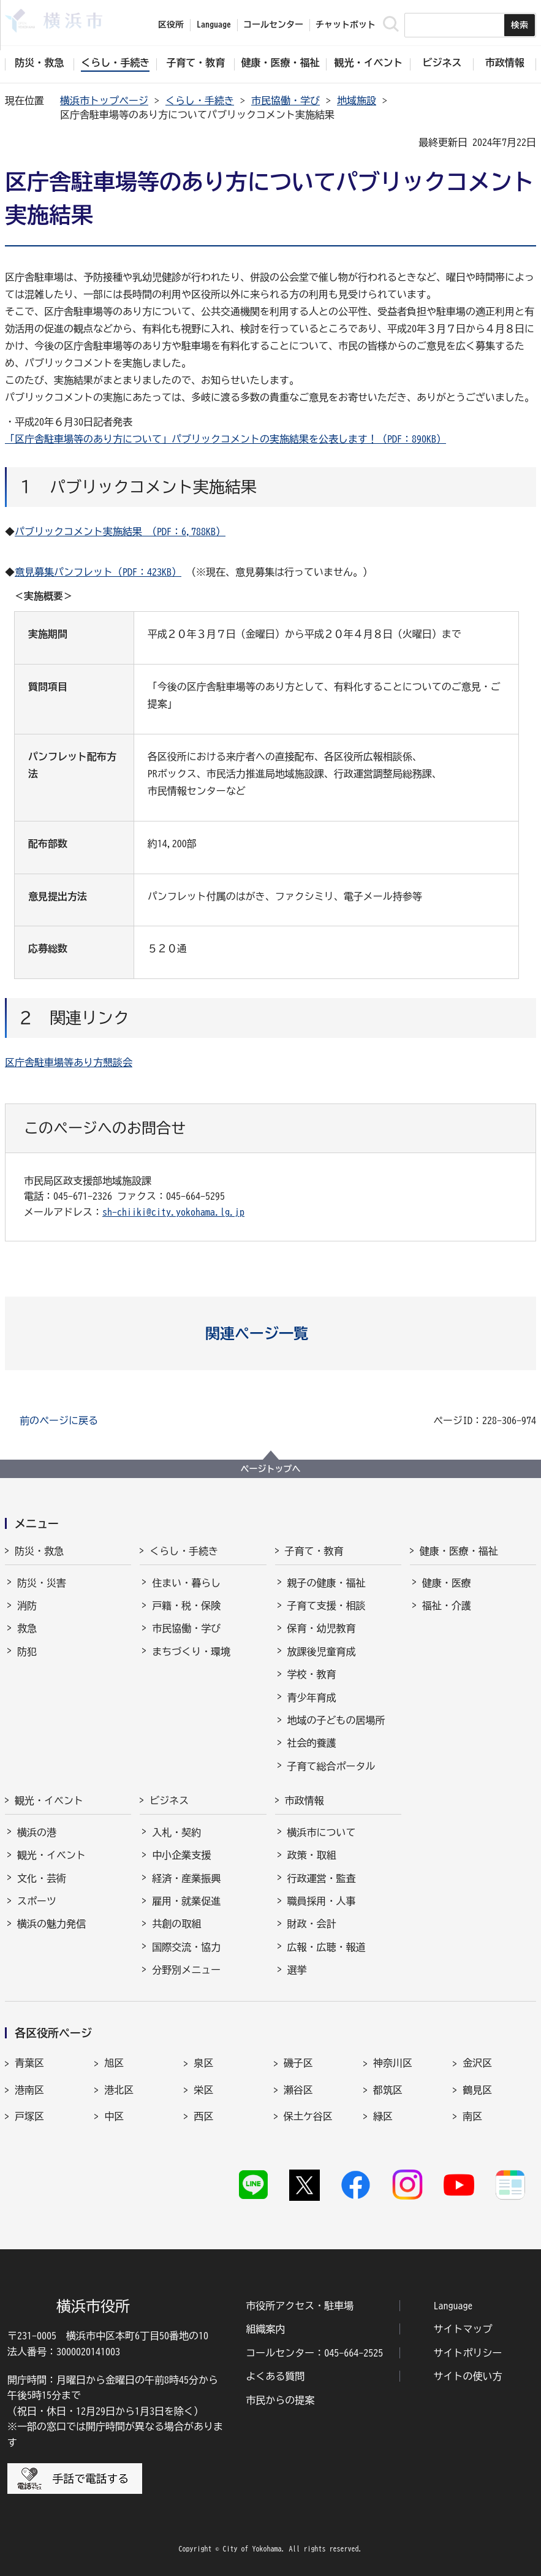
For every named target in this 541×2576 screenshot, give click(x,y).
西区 (203, 2116)
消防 (27, 1605)
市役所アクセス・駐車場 (300, 2306)
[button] (270, 1333)
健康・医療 (446, 1583)
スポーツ (36, 1901)
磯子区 (298, 2063)
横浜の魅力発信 (51, 1924)
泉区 (203, 2063)
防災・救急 (39, 1551)
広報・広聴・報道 (326, 1947)
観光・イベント (49, 1800)
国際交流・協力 (186, 1947)
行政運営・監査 (321, 1878)
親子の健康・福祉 (326, 1583)
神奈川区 (392, 2063)
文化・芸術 (41, 1878)
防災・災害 (41, 1583)
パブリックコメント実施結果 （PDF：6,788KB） (120, 531)
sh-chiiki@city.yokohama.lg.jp (173, 1212)
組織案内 (265, 2329)
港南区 (29, 2090)
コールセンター (273, 24)
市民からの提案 (280, 2400)
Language (453, 2306)
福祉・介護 (446, 1605)
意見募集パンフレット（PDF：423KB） (98, 572)
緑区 (383, 2116)
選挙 (297, 1970)
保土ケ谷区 (308, 2116)
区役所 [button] (171, 24)
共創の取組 (176, 1924)
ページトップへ (271, 1469)
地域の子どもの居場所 (336, 1720)
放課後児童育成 (321, 1651)
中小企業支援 (181, 1855)
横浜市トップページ (104, 100)
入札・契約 (176, 1832)
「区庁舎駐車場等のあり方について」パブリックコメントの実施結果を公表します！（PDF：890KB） (225, 439)
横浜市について (321, 1832)
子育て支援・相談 (326, 1605)
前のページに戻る (59, 1420)
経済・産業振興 (186, 1878)
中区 (114, 2116)
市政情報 (304, 1800)
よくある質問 (275, 2376)
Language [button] (214, 24)
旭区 (114, 2063)
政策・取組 (311, 1855)
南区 (472, 2116)
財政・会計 (311, 1924)
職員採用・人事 (321, 1901)
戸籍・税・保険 (186, 1605)
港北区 (119, 2090)
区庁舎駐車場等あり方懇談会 (68, 1062)
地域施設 (356, 100)
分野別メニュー (186, 1970)
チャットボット (346, 24)
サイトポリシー (468, 2353)
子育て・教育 (314, 1551)
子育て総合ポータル (331, 1766)
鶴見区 (477, 2090)
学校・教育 (311, 1674)
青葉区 (29, 2063)
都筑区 (388, 2090)
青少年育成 (311, 1697)
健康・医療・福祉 (459, 1551)
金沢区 (477, 2063)
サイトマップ (463, 2329)
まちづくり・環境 (191, 1651)
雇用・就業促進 (186, 1901)
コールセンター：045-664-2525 (314, 2353)
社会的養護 (311, 1743)
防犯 (27, 1651)
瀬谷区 (298, 2090)
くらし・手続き (199, 100)
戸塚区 (29, 2116)
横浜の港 (36, 1832)
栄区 (203, 2090)
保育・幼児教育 (321, 1628)
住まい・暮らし (186, 1583)
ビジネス (169, 1800)
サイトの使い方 (468, 2376)
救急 (27, 1628)
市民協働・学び (285, 100)
